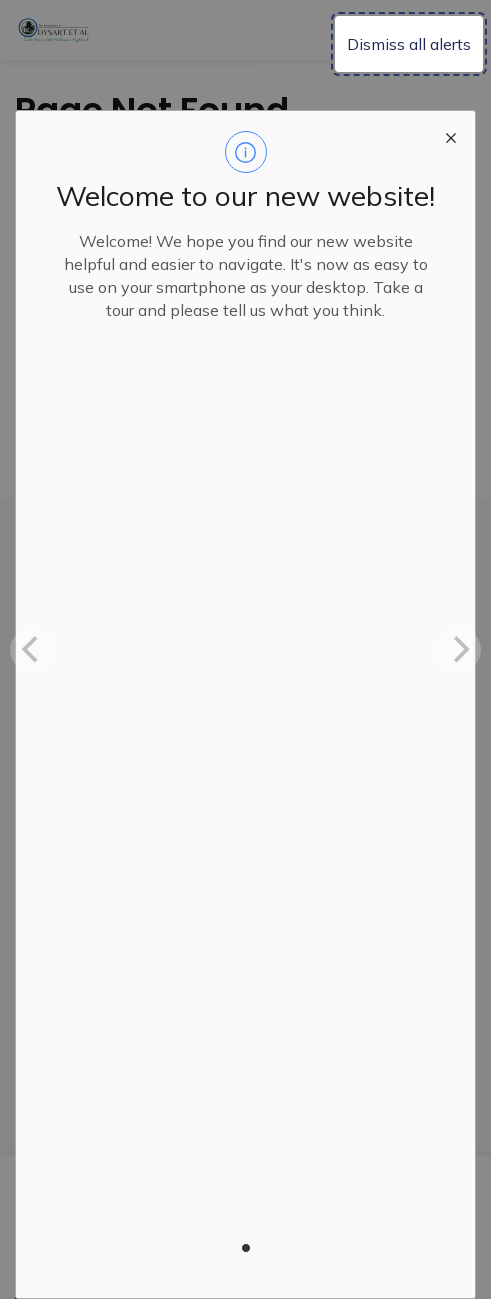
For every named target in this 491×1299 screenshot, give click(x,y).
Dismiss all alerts (409, 44)
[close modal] (451, 135)
